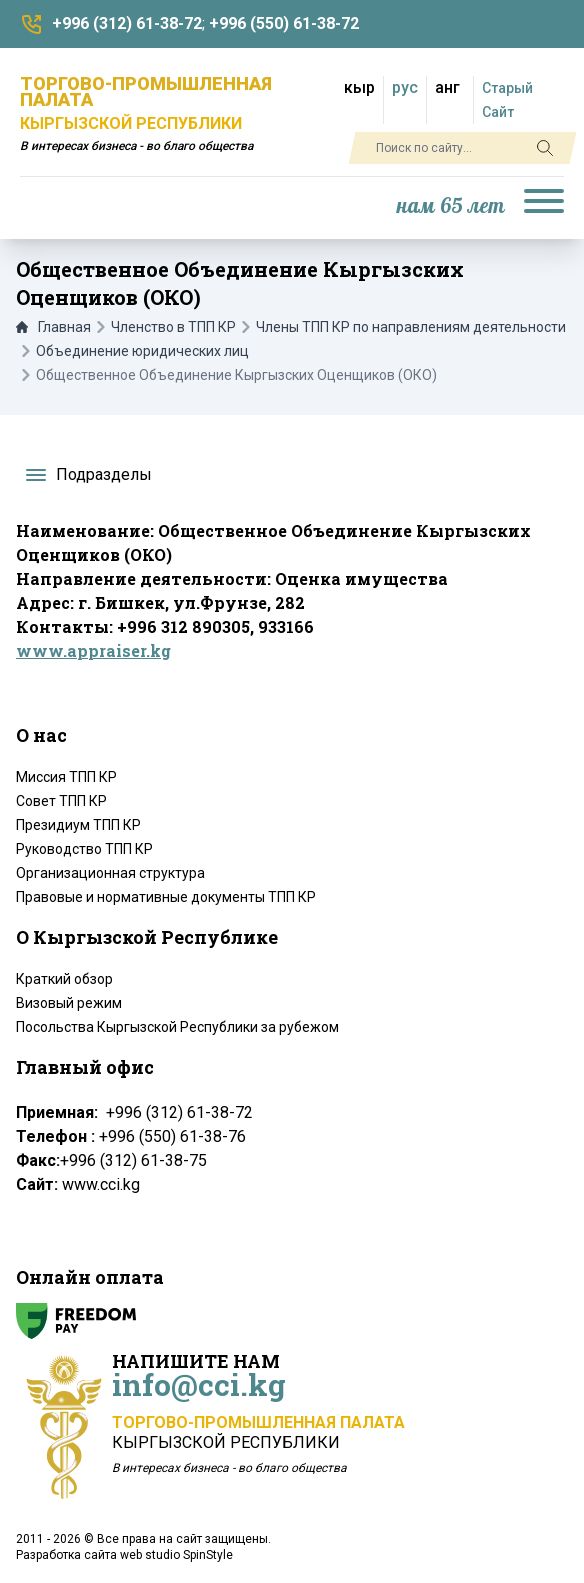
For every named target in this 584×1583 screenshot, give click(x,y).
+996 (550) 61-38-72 (284, 23)
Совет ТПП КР (61, 801)
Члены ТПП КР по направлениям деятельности (411, 327)
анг (447, 87)
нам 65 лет (451, 206)
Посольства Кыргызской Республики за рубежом (177, 1027)
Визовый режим (69, 1003)
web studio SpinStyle (176, 1555)
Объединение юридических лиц (142, 351)
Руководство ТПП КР (84, 849)
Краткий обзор (64, 979)
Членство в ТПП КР (173, 327)
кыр (359, 87)
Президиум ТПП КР (78, 825)
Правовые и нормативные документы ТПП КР (166, 897)
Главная (53, 327)
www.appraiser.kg (93, 650)
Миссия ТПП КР (66, 777)
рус (405, 87)
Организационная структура (110, 873)
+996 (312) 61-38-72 (127, 23)
